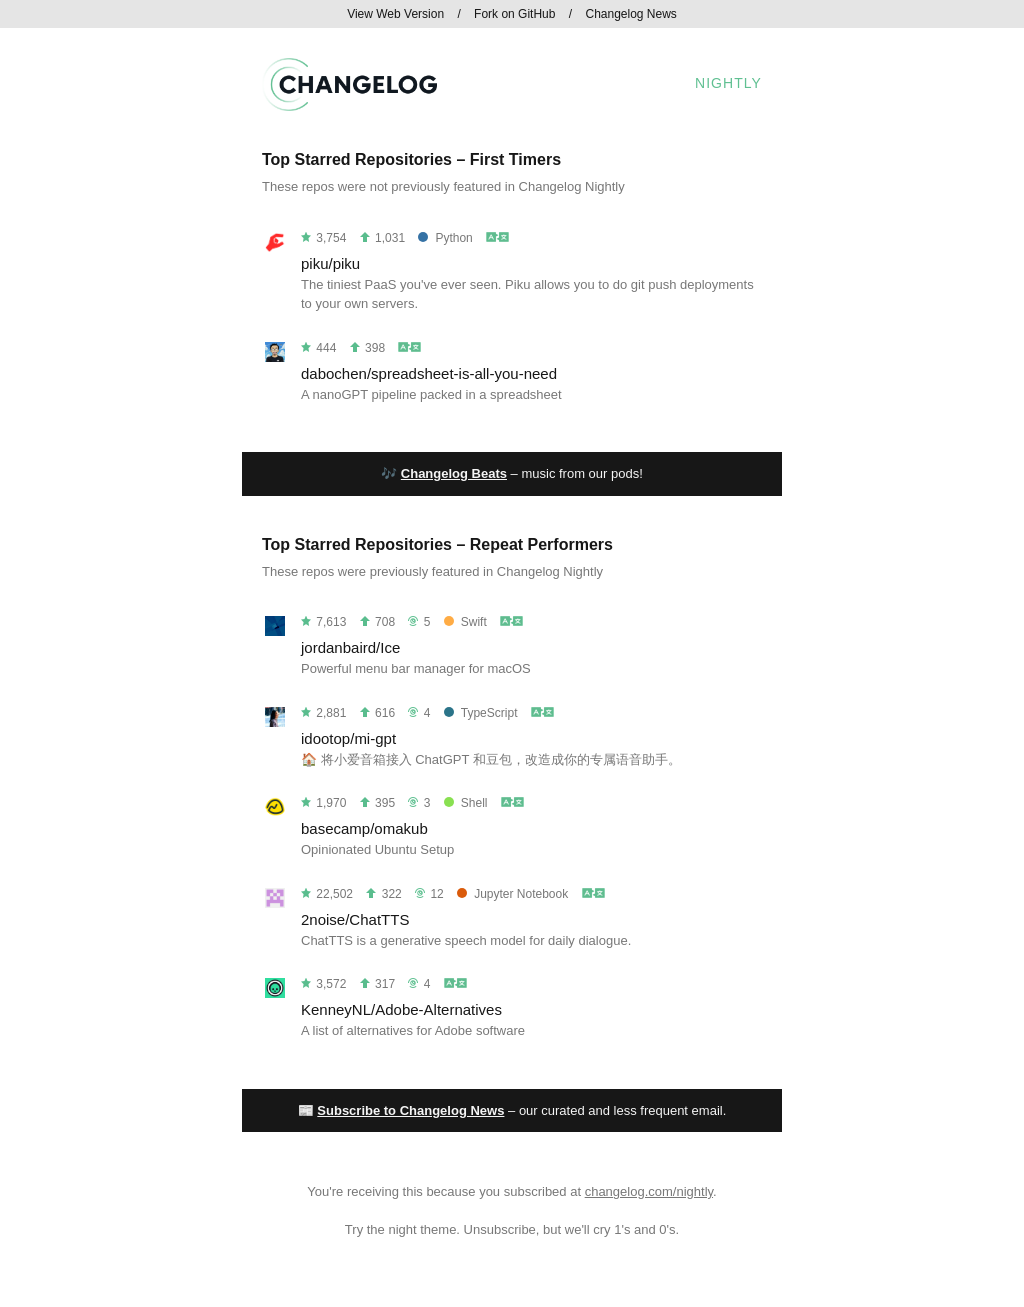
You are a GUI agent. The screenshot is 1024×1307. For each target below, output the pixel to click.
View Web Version (395, 14)
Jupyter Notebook (512, 894)
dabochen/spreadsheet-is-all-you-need (429, 373)
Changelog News (630, 14)
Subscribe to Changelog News (410, 1110)
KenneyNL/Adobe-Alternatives (401, 1009)
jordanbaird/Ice (350, 647)
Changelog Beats (454, 473)
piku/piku (330, 263)
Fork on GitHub (514, 14)
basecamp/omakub (364, 828)
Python (445, 238)
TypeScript (481, 713)
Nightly (728, 83)
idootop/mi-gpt (348, 738)
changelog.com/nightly (649, 1191)
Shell (466, 803)
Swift (465, 622)
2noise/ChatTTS (355, 919)
